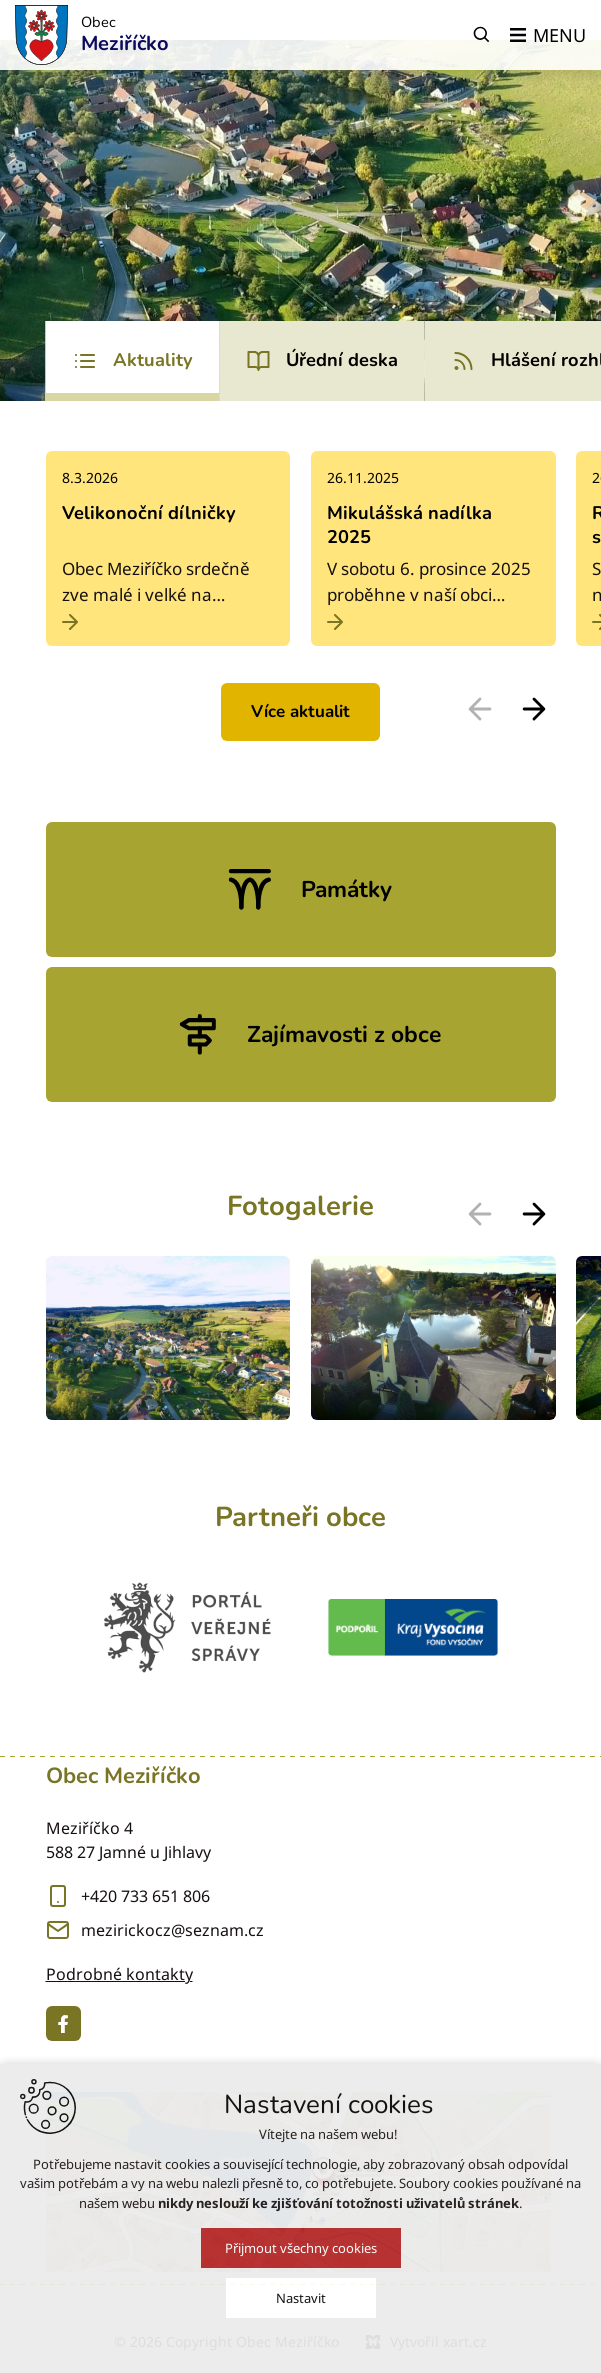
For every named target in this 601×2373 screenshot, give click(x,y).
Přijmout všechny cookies (301, 2251)
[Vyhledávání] (482, 35)
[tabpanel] (301, 601)
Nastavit (301, 2301)
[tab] (133, 361)
